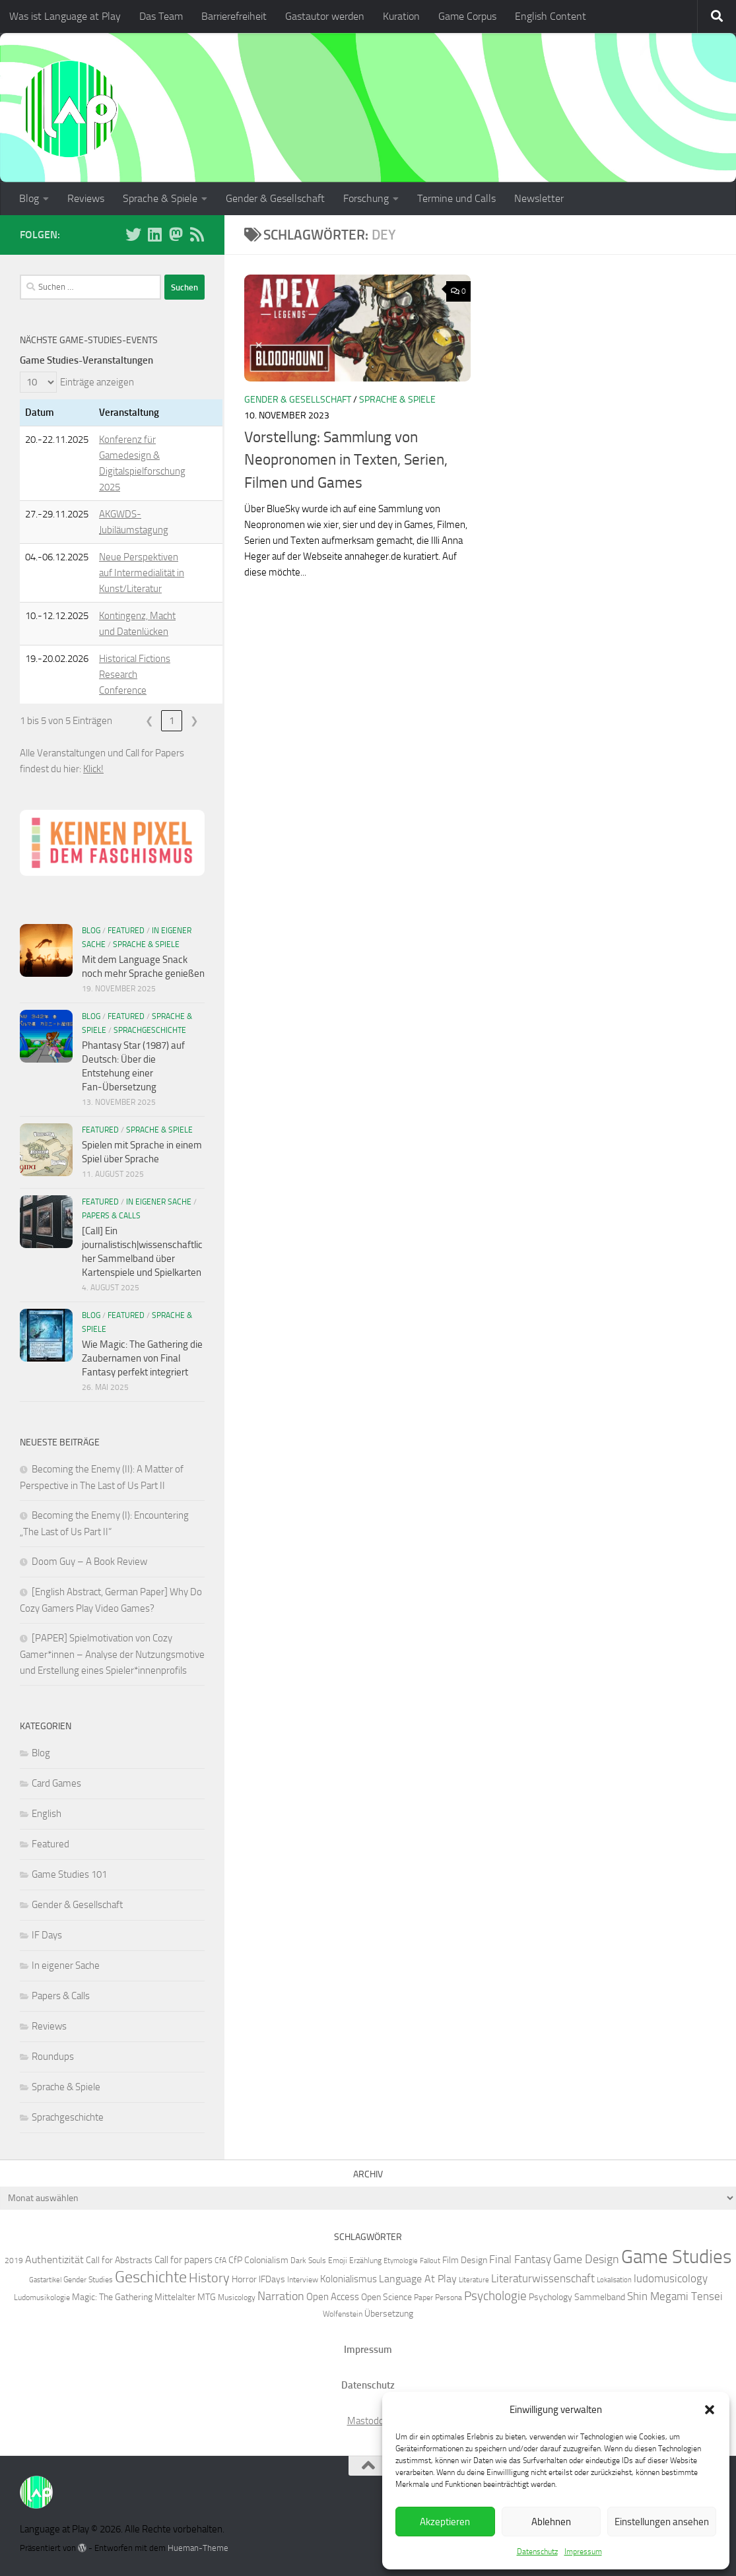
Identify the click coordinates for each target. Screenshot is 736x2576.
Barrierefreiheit (234, 16)
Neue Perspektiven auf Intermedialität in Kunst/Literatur (141, 573)
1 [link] (171, 721)
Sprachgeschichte (150, 1030)
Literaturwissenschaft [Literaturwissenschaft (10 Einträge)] (543, 2278)
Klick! (93, 769)
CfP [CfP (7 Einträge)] (235, 2260)
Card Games (56, 1783)
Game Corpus (467, 16)
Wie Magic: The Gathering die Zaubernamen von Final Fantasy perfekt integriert (142, 1358)
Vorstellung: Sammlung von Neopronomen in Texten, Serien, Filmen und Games (346, 460)
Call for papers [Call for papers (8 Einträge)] (183, 2260)
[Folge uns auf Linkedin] (154, 234)
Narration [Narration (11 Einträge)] (280, 2296)
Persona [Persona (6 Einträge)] (448, 2297)
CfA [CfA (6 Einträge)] (220, 2260)
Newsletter (539, 198)
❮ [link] (149, 721)
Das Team (161, 16)
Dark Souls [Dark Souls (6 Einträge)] (308, 2260)
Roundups (53, 2057)
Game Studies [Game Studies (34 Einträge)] (676, 2256)
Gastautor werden (324, 16)
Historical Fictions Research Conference (134, 674)
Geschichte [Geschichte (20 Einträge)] (151, 2277)
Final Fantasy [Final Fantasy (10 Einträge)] (520, 2259)
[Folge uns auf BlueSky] (133, 234)
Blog (29, 198)
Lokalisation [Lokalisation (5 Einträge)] (614, 2280)
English (46, 1814)
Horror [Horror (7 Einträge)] (244, 2279)
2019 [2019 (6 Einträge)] (14, 2260)
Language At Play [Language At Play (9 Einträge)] (418, 2278)
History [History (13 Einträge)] (209, 2278)
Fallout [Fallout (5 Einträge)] (430, 2261)
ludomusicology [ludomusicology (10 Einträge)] (671, 2278)
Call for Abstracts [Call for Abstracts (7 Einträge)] (119, 2260)
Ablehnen (551, 2522)
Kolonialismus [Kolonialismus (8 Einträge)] (348, 2279)
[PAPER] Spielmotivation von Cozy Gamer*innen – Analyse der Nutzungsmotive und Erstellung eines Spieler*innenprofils (112, 1654)
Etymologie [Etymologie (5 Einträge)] (401, 2261)
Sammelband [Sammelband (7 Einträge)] (599, 2297)
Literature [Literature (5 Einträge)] (474, 2280)
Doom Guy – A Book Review (89, 1562)
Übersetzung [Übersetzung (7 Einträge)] (388, 2313)
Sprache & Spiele (160, 198)
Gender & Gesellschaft (275, 198)
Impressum (583, 2551)
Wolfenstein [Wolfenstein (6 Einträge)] (342, 2314)
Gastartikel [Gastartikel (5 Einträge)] (45, 2280)
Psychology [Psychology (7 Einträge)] (550, 2297)
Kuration (401, 16)
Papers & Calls (111, 1215)
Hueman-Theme (198, 2548)
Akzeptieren (445, 2522)
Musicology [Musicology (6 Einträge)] (236, 2297)
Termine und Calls (456, 198)
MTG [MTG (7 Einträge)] (206, 2297)
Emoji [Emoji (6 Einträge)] (337, 2260)
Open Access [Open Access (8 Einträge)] (332, 2297)
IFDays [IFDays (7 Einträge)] (272, 2279)
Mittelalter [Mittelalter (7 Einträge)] (174, 2297)
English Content (550, 16)
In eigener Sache (158, 1201)
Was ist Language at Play (65, 16)
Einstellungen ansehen (662, 2522)
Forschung (366, 198)
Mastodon (368, 2421)
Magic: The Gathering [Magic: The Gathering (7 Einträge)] (112, 2297)
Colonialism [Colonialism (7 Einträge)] (266, 2260)
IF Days (47, 1935)
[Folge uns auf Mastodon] (176, 234)
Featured (126, 930)
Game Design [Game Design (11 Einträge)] (586, 2259)
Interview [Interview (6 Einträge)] (302, 2279)
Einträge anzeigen (97, 382)
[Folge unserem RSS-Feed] (197, 234)
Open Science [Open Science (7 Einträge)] (386, 2297)
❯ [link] (194, 721)
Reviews (85, 198)
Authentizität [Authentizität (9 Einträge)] (54, 2259)
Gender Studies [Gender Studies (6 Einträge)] (88, 2279)
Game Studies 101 (69, 1874)
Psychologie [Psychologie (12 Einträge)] (495, 2296)
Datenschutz (537, 2551)
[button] (709, 2409)
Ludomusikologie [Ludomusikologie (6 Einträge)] (42, 2297)
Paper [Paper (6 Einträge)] (423, 2297)
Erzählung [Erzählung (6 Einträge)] (365, 2260)
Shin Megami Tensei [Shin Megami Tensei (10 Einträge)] (675, 2296)
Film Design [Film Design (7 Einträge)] (464, 2260)
